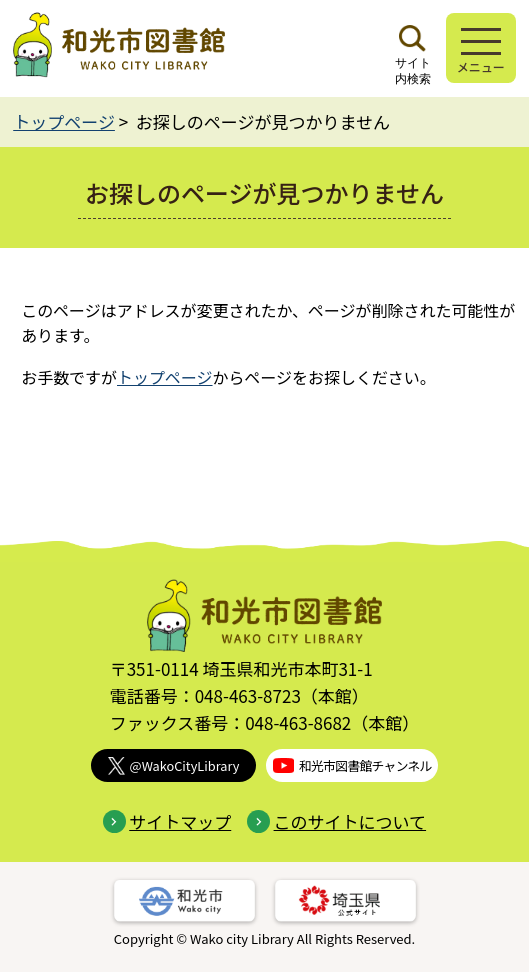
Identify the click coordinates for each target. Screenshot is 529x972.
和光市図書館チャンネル (352, 765)
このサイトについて (336, 821)
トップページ (64, 121)
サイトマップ (167, 821)
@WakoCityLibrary (174, 765)
